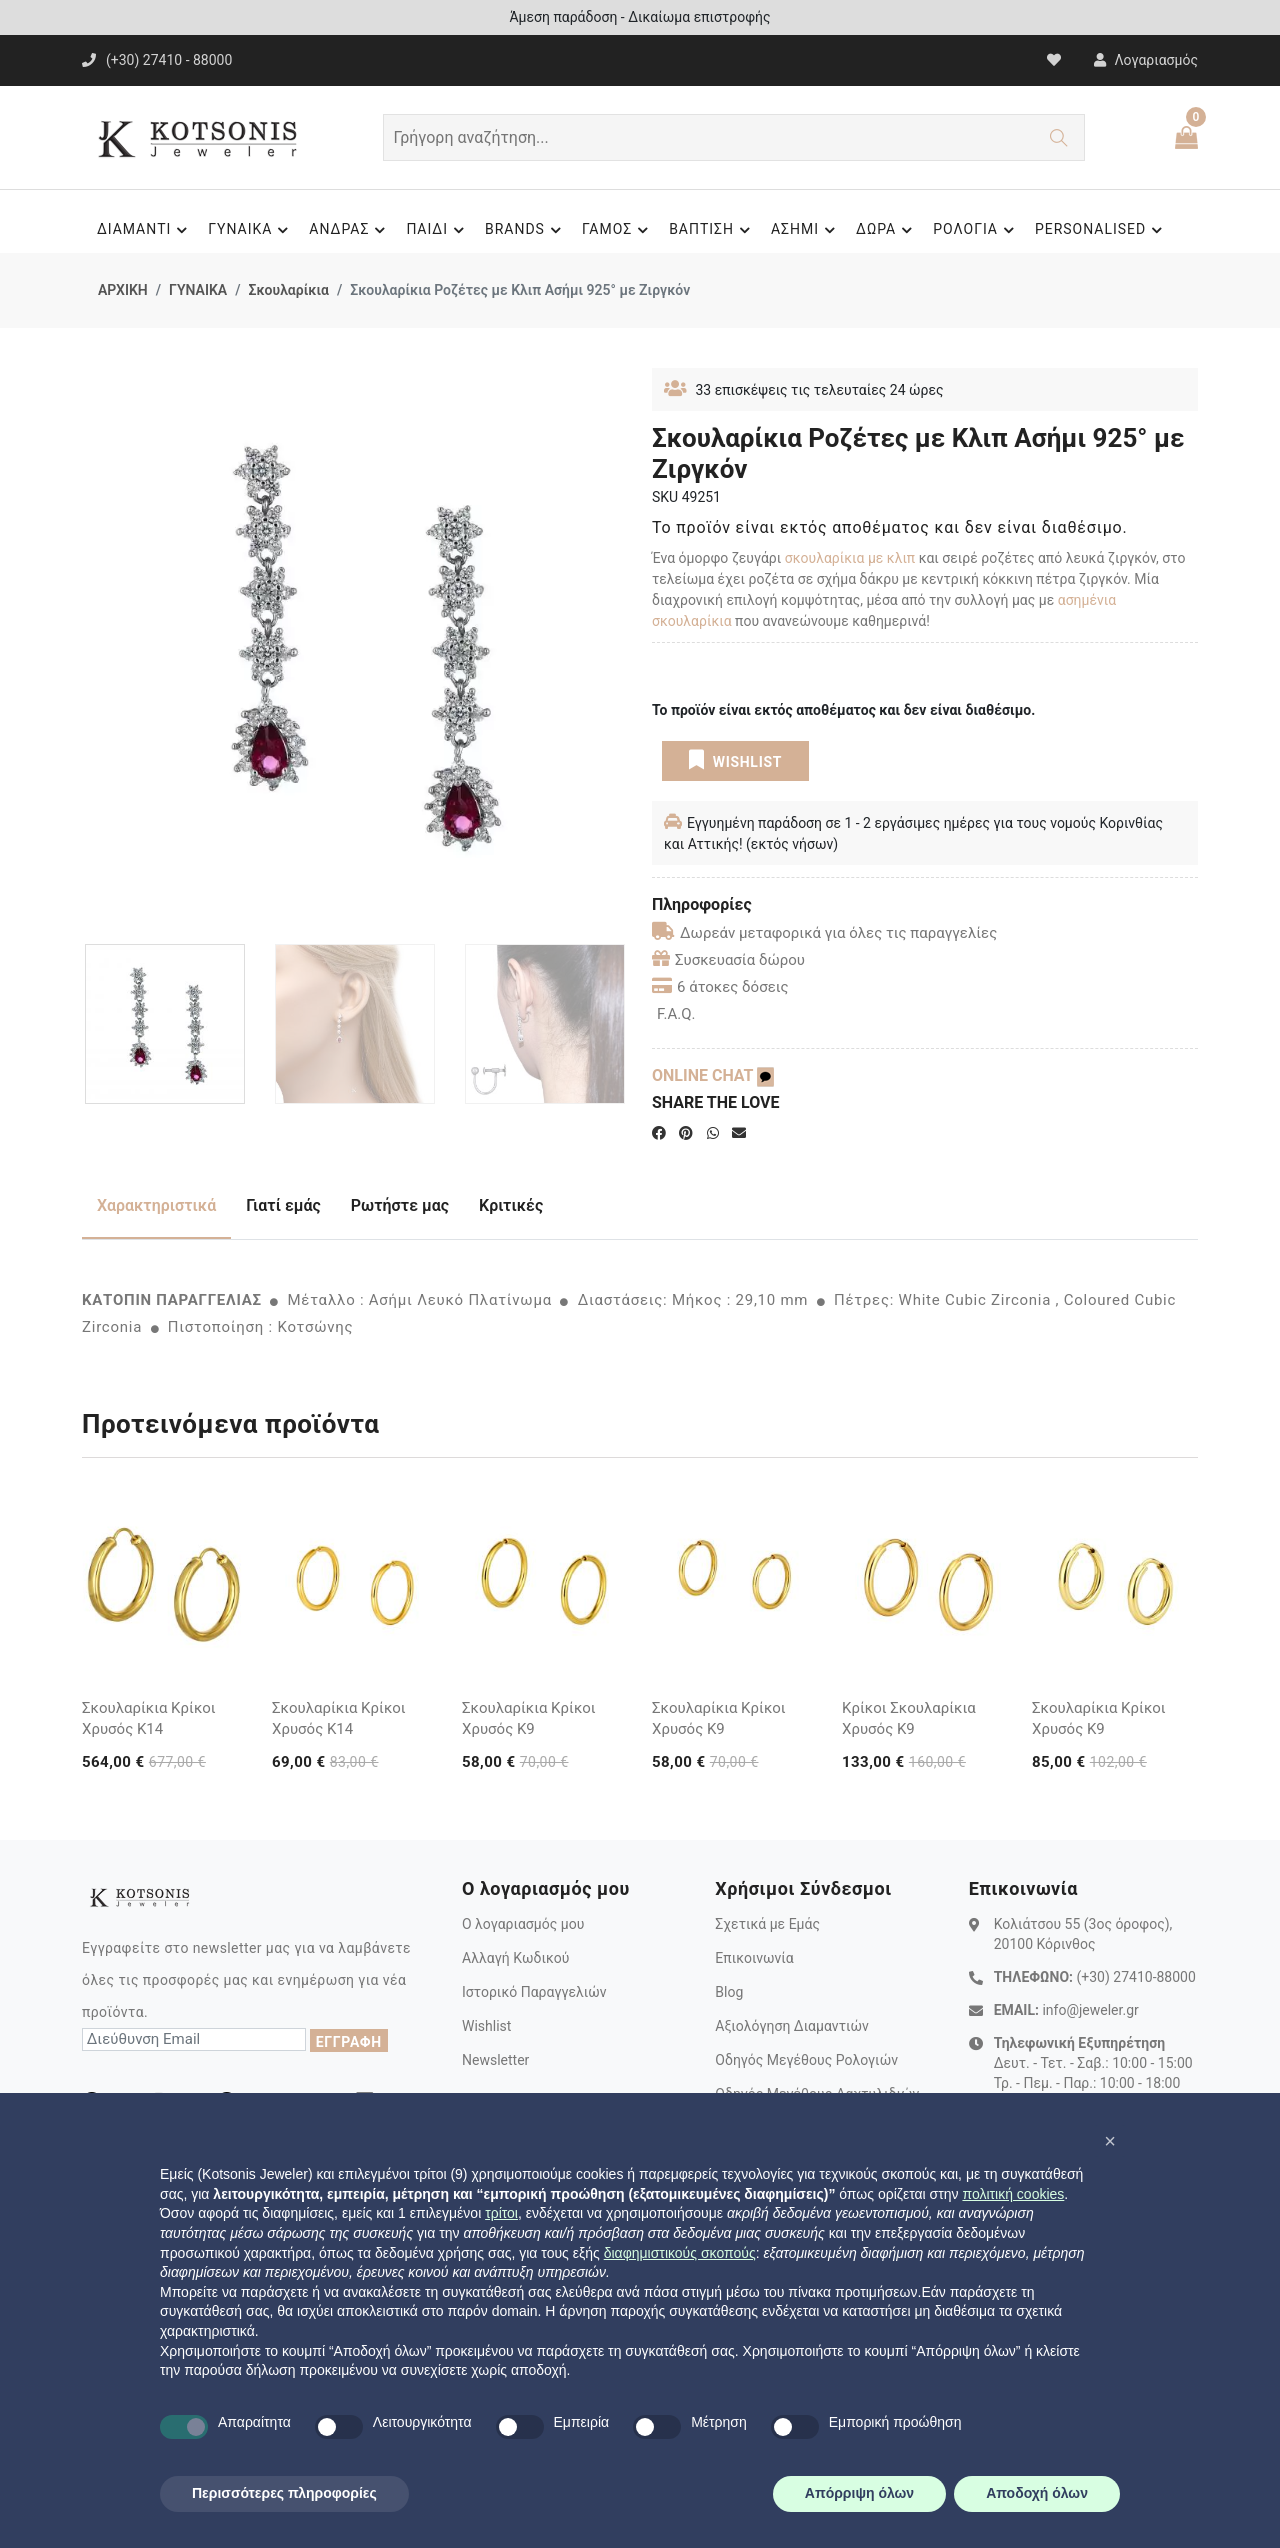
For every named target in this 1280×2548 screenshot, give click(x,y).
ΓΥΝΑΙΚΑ (251, 230)
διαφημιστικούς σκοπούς (680, 2253)
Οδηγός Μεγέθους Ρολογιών (806, 2060)
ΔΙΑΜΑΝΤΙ (145, 230)
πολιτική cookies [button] (1013, 2194)
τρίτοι (501, 2213)
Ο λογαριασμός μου (523, 1924)
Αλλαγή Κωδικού (515, 1958)
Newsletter (495, 2060)
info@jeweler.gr (1090, 2010)
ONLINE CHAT (713, 1075)
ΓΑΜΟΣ (618, 230)
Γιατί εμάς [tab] (283, 1205)
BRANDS (526, 230)
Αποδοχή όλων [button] (1037, 2493)
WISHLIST (735, 760)
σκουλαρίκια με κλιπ (850, 558)
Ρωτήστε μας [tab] (400, 1205)
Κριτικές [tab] (511, 1205)
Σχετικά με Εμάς (767, 1924)
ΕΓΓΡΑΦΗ (349, 2042)
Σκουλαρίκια (288, 290)
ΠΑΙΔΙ (438, 230)
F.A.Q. (676, 1014)
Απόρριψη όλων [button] (859, 2493)
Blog (729, 1992)
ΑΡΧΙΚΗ (123, 290)
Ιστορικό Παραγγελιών (534, 1992)
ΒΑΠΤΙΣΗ (712, 230)
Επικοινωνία (754, 1958)
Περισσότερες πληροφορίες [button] (284, 2493)
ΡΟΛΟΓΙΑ (976, 230)
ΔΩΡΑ (887, 230)
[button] (1110, 2141)
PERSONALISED (1101, 230)
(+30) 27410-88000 (1135, 1977)
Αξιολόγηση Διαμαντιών (792, 2026)
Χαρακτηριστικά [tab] (156, 1205)
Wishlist (486, 2026)
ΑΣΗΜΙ (806, 230)
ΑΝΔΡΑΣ (350, 230)
